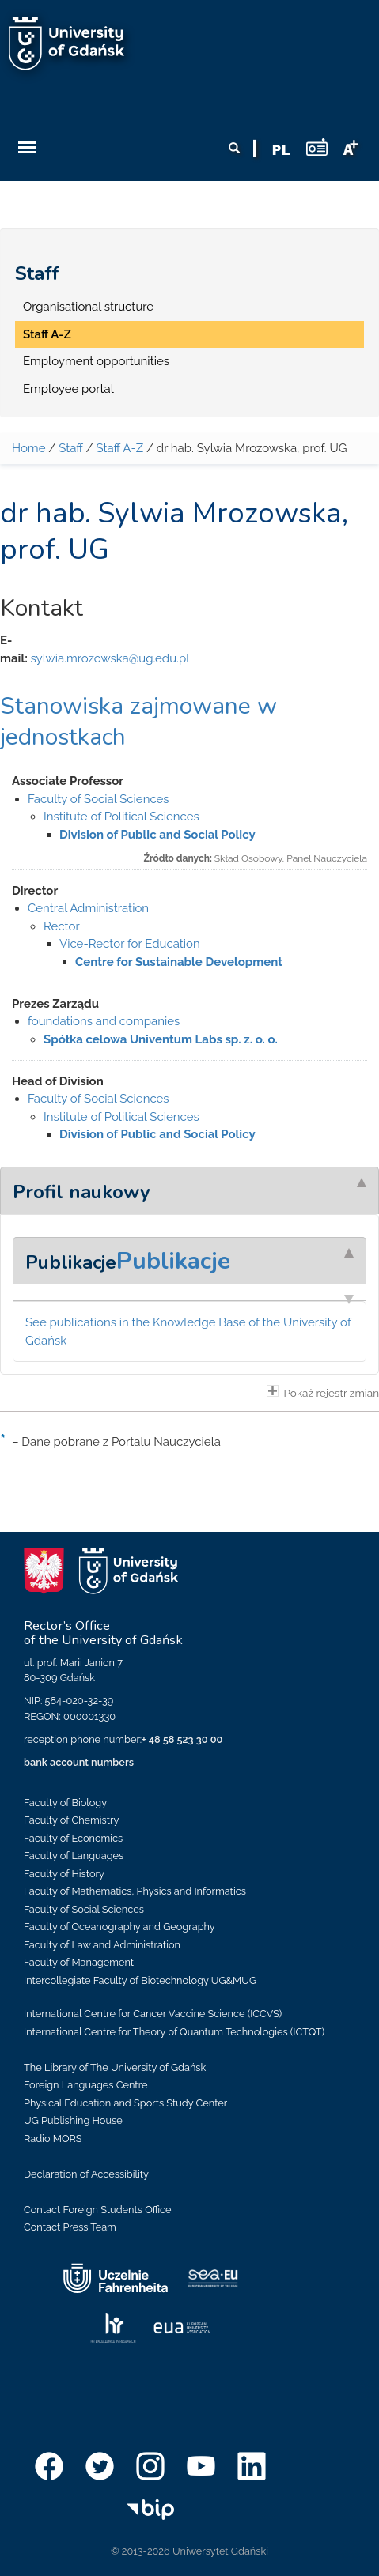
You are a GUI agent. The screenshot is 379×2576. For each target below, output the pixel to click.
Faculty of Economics (73, 1838)
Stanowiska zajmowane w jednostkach (138, 721)
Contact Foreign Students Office (98, 2210)
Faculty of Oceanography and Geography (119, 1927)
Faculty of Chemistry (71, 1820)
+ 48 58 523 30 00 (182, 1739)
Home (28, 448)
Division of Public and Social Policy (157, 835)
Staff (37, 273)
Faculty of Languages (73, 1855)
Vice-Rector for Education (129, 944)
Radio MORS (53, 2138)
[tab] (189, 1190)
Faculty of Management (79, 1962)
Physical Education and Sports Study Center (125, 2103)
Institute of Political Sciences (121, 816)
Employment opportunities (96, 361)
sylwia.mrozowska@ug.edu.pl (109, 658)
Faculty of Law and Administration (102, 1945)
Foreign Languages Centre (85, 2085)
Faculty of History (64, 1874)
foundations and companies (104, 1021)
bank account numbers (79, 1762)
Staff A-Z (47, 334)
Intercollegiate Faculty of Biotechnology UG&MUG (140, 1980)
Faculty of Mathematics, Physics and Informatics (135, 1891)
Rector (62, 926)
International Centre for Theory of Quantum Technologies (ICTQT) (174, 2032)
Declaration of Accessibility (86, 2174)
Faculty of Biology (65, 1802)
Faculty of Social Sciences (98, 799)
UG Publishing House (73, 2120)
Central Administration (88, 908)
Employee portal (68, 389)
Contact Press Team (70, 2227)
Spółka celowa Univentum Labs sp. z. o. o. (161, 1039)
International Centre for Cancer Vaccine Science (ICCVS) (153, 2014)
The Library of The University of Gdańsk (115, 2067)
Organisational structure (88, 307)
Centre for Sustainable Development (178, 962)
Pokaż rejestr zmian (323, 1392)
